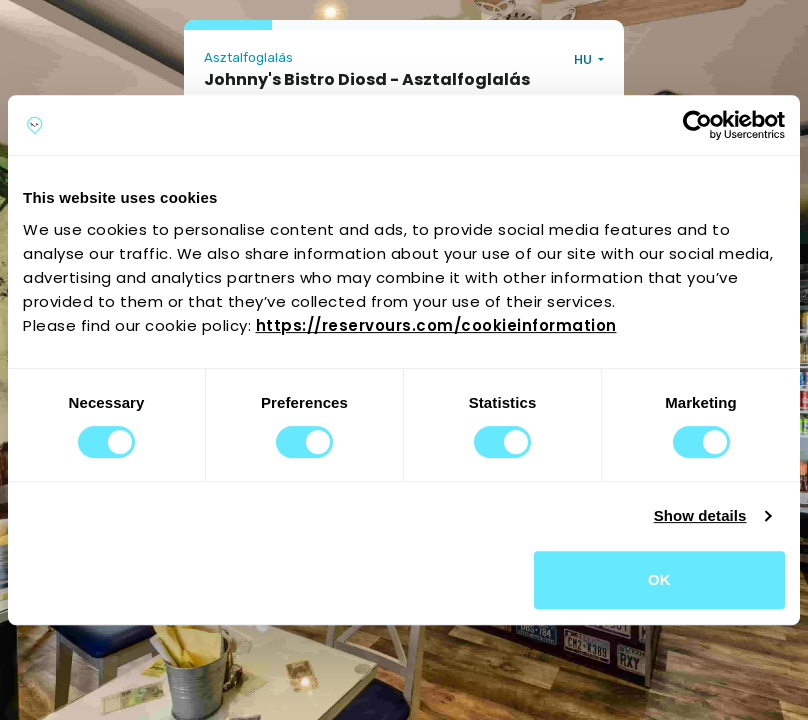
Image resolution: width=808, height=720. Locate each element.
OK (659, 579)
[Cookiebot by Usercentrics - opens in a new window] (697, 125)
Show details (700, 515)
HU (584, 59)
